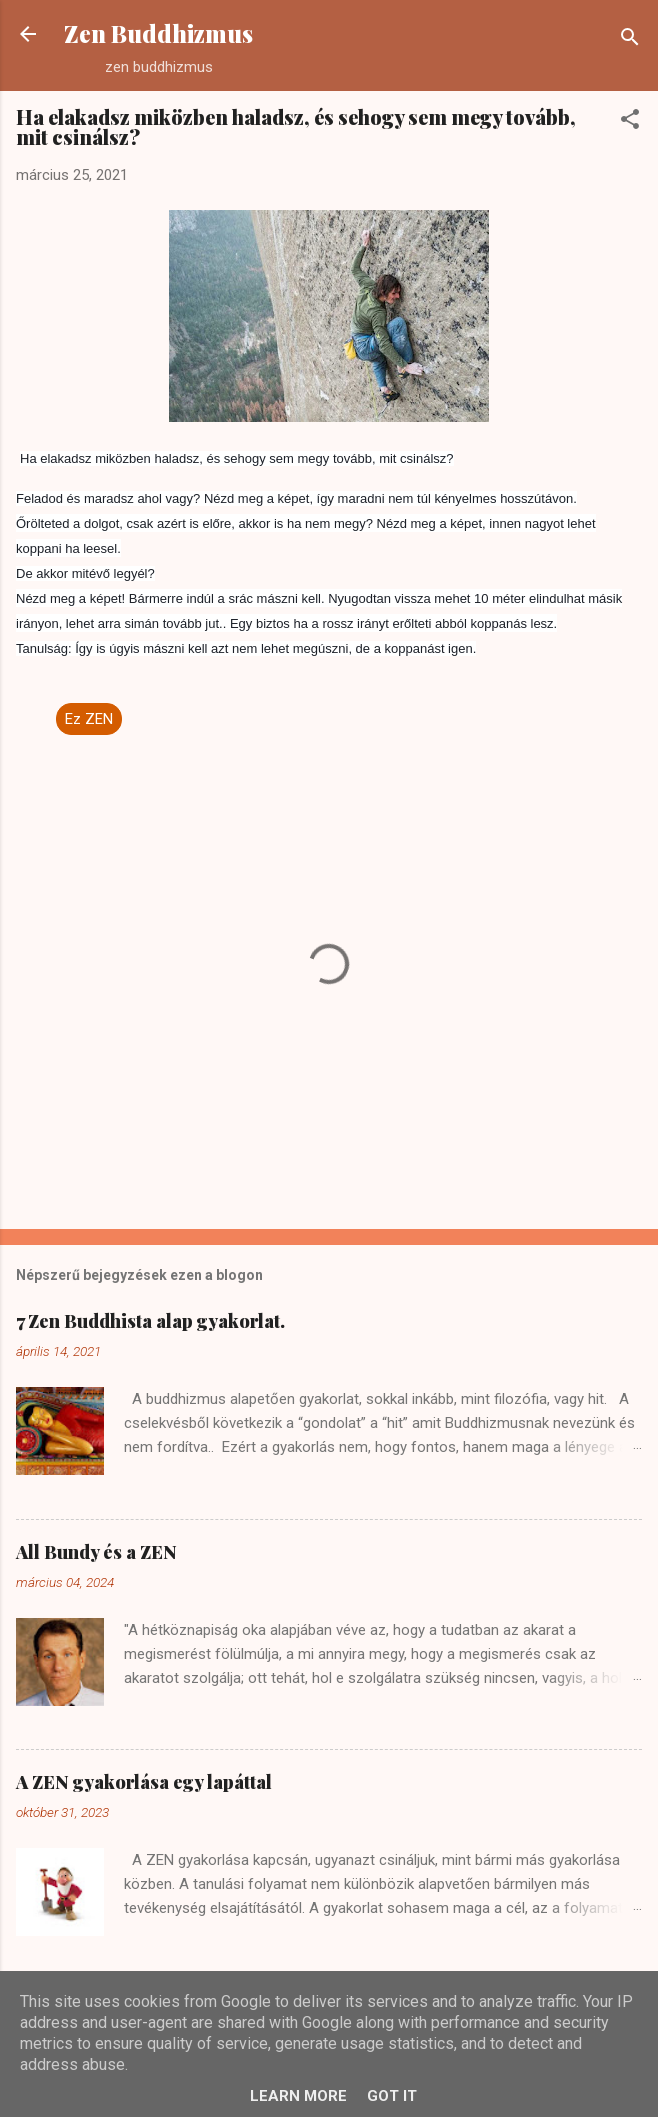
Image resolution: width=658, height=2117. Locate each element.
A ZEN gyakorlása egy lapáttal (144, 1782)
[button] (630, 122)
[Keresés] (630, 40)
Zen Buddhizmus (158, 33)
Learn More (298, 2096)
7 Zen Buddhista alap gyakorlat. (150, 1321)
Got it (392, 2096)
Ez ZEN (89, 719)
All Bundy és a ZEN (96, 1552)
